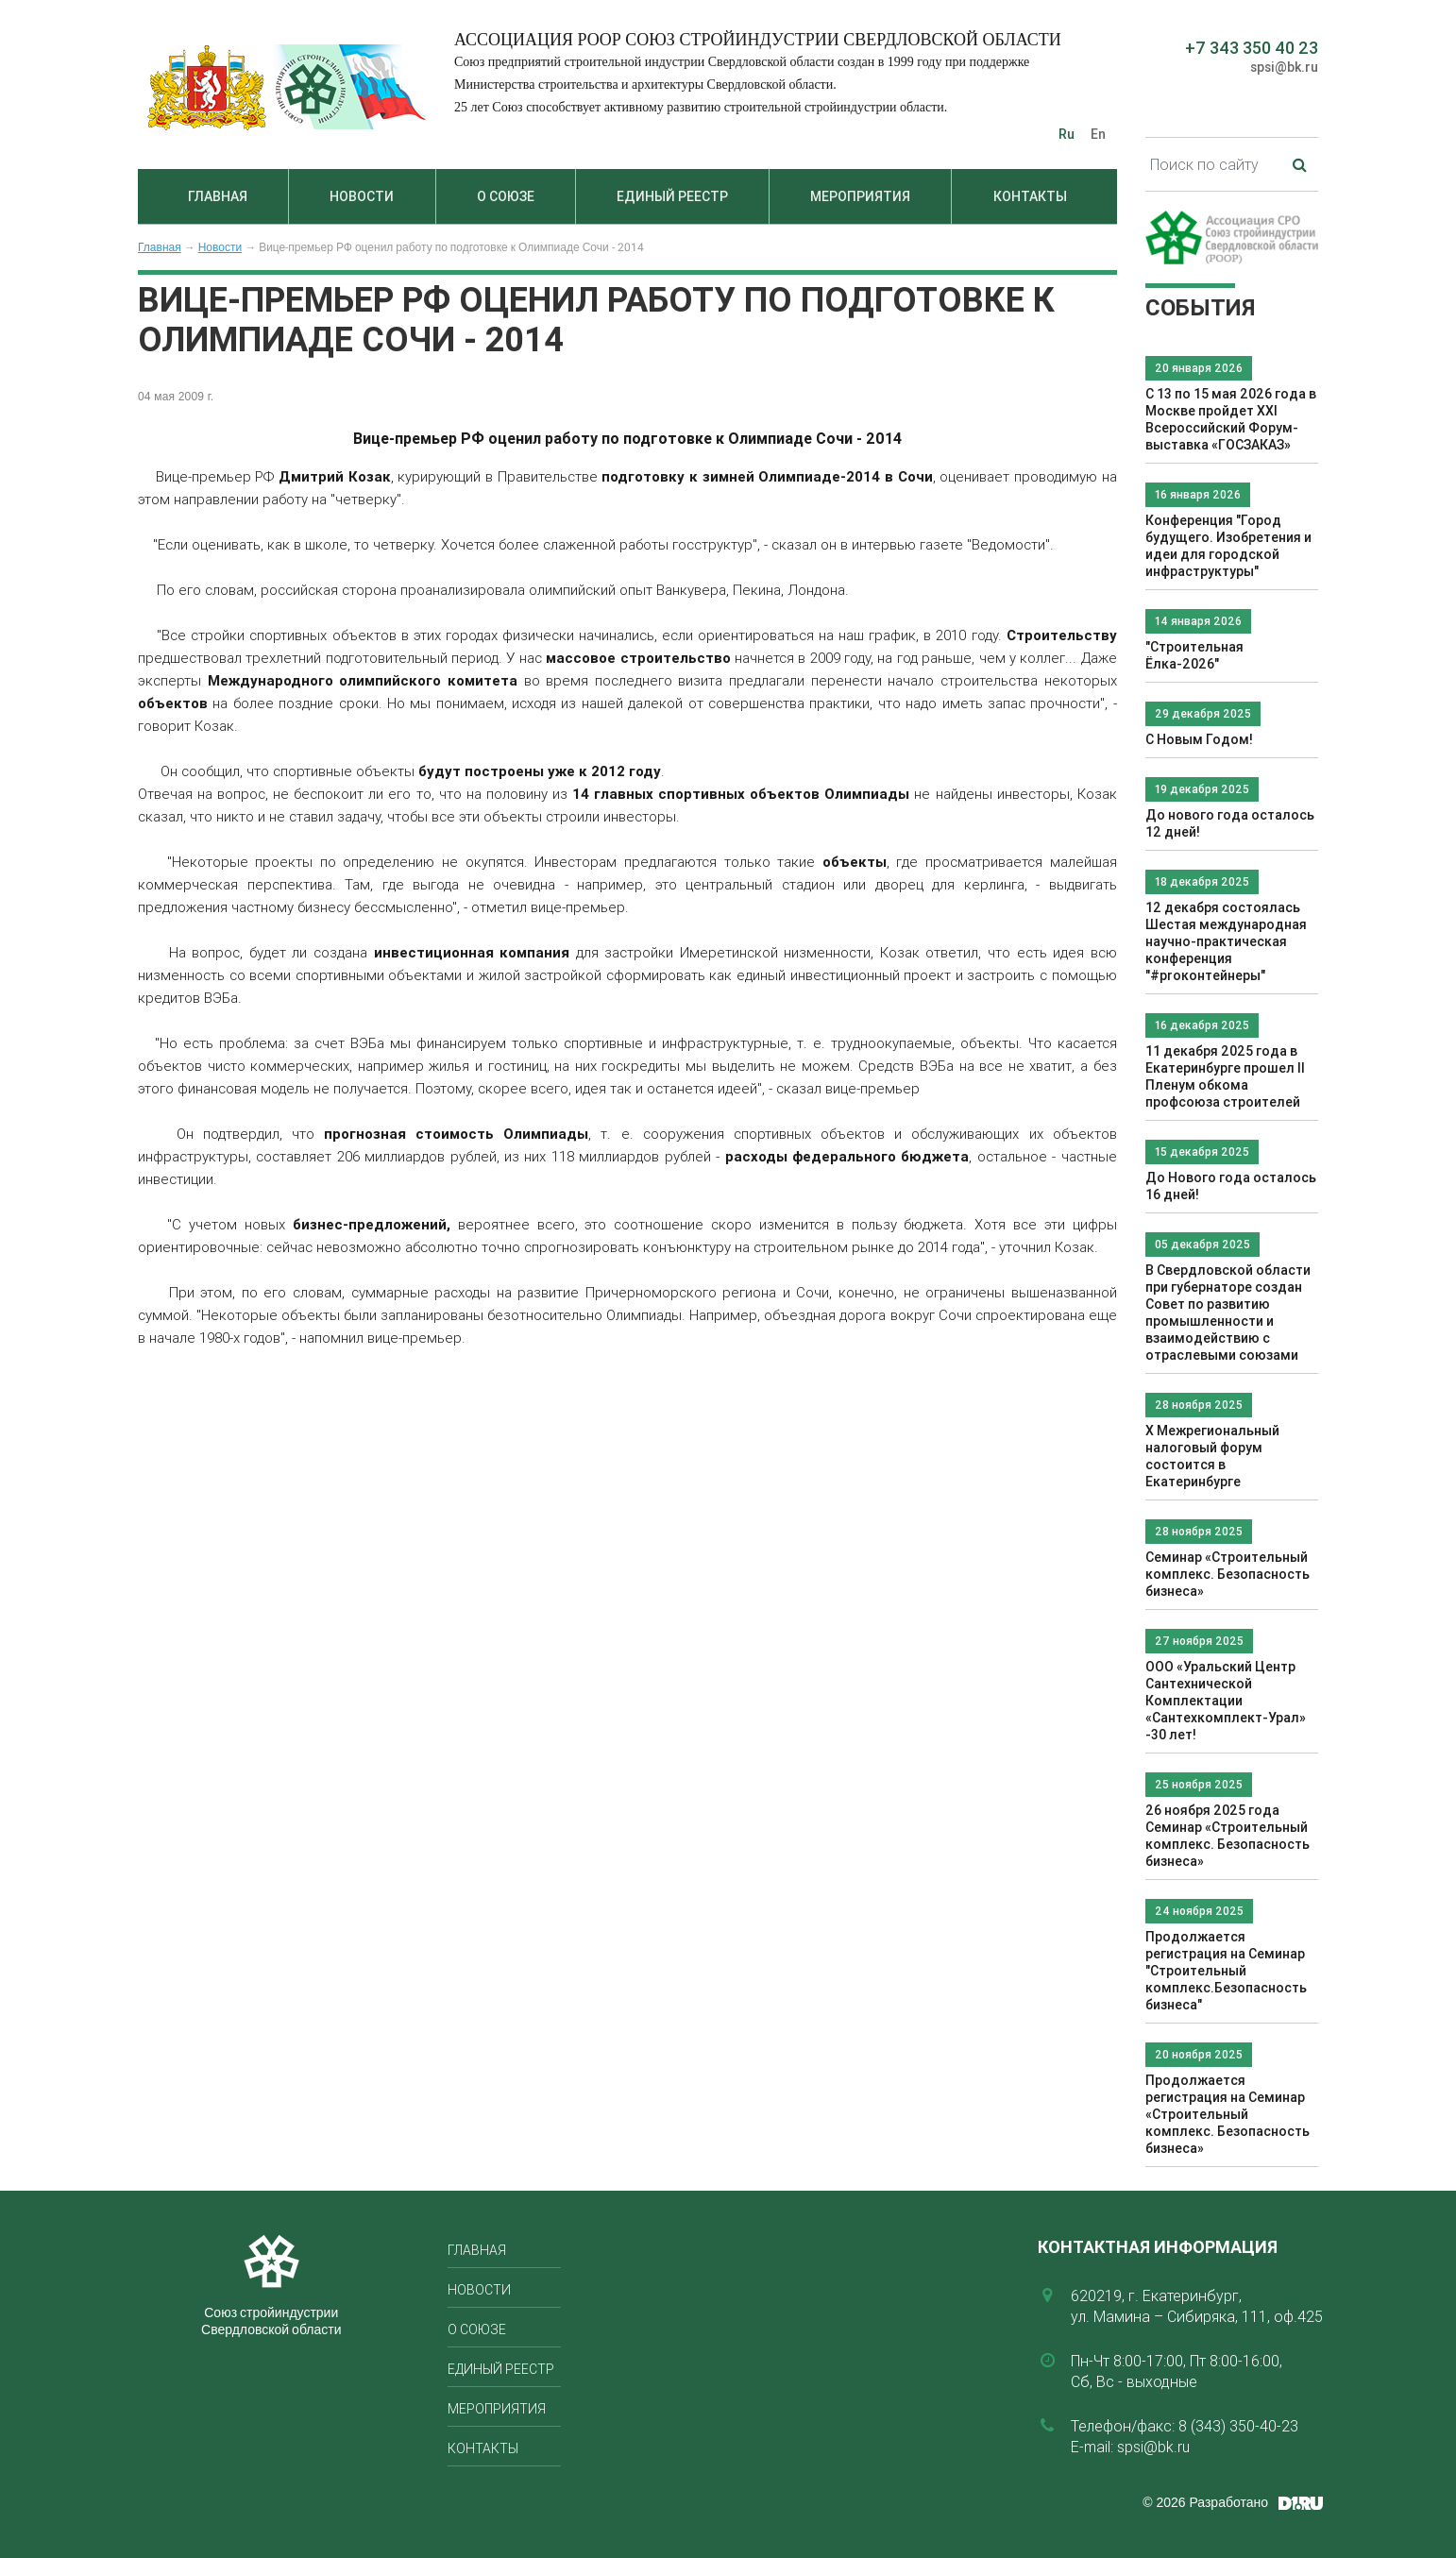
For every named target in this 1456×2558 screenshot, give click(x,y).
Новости (362, 196)
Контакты (1030, 196)
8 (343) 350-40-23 (1238, 2425)
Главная (217, 196)
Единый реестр (672, 196)
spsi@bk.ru (1284, 67)
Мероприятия (860, 196)
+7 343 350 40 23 (1251, 48)
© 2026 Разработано (1205, 2502)
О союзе (505, 196)
